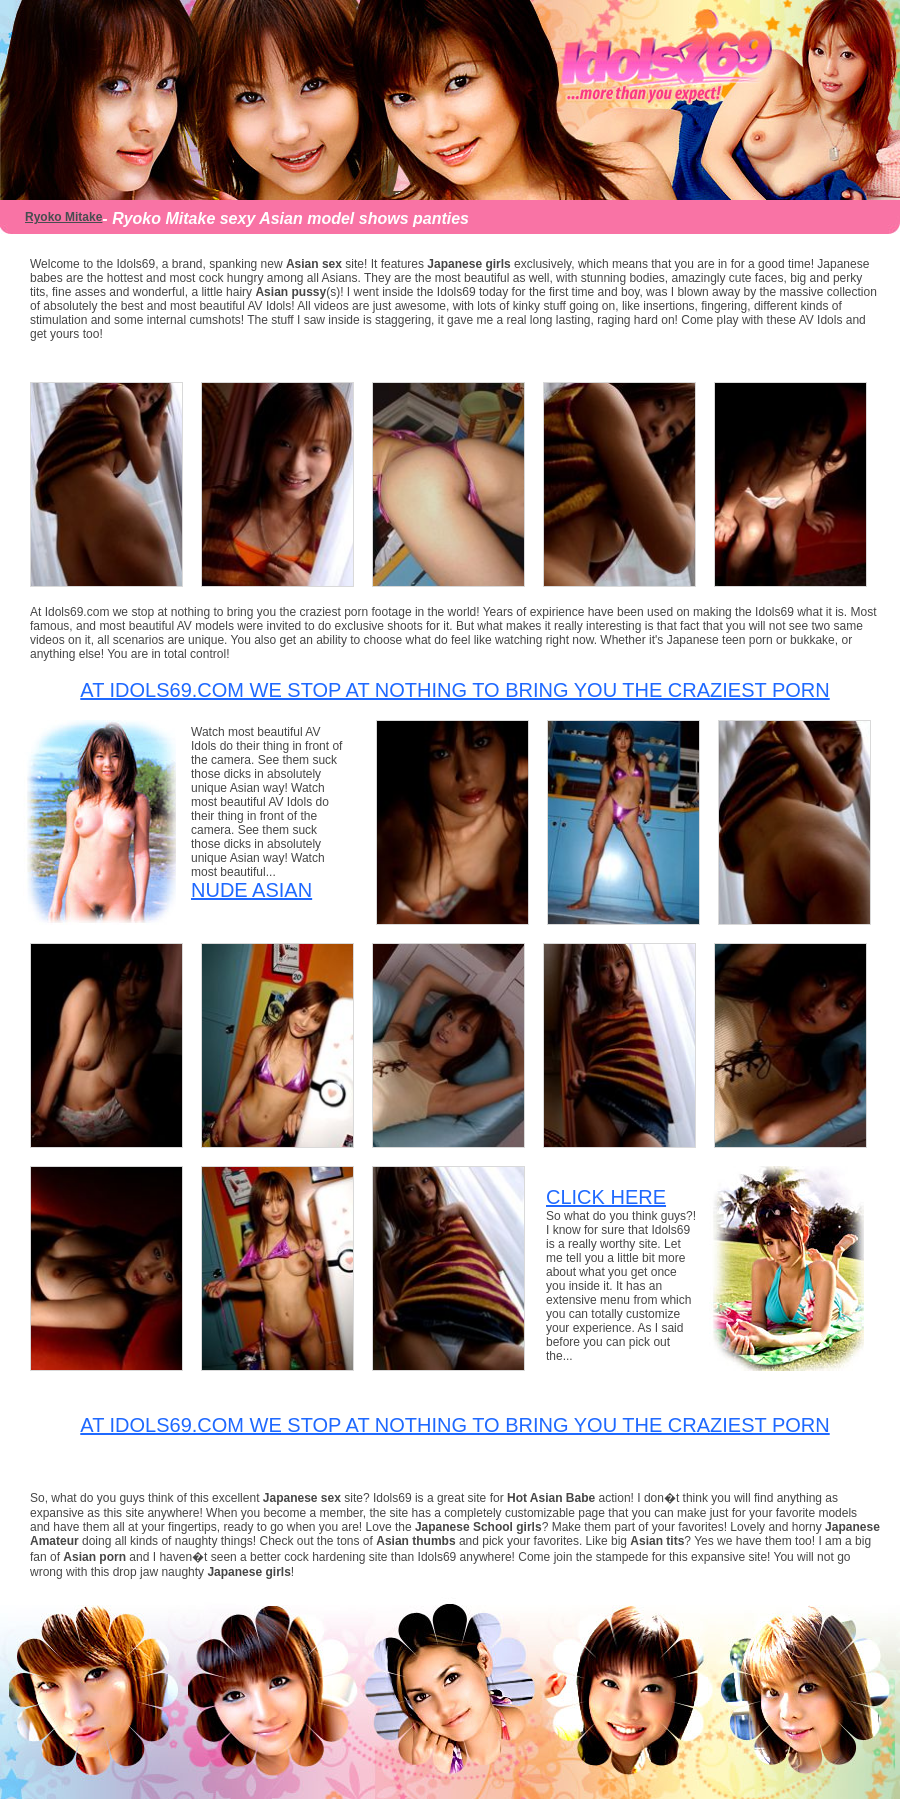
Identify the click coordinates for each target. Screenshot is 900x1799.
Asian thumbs (415, 1541)
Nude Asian (251, 890)
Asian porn (94, 1557)
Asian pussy (290, 292)
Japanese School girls (478, 1527)
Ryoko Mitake (63, 217)
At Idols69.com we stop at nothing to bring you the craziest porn (454, 690)
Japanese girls (468, 264)
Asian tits (657, 1541)
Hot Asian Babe (553, 1498)
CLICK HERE (606, 1197)
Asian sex (314, 264)
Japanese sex (303, 1498)
